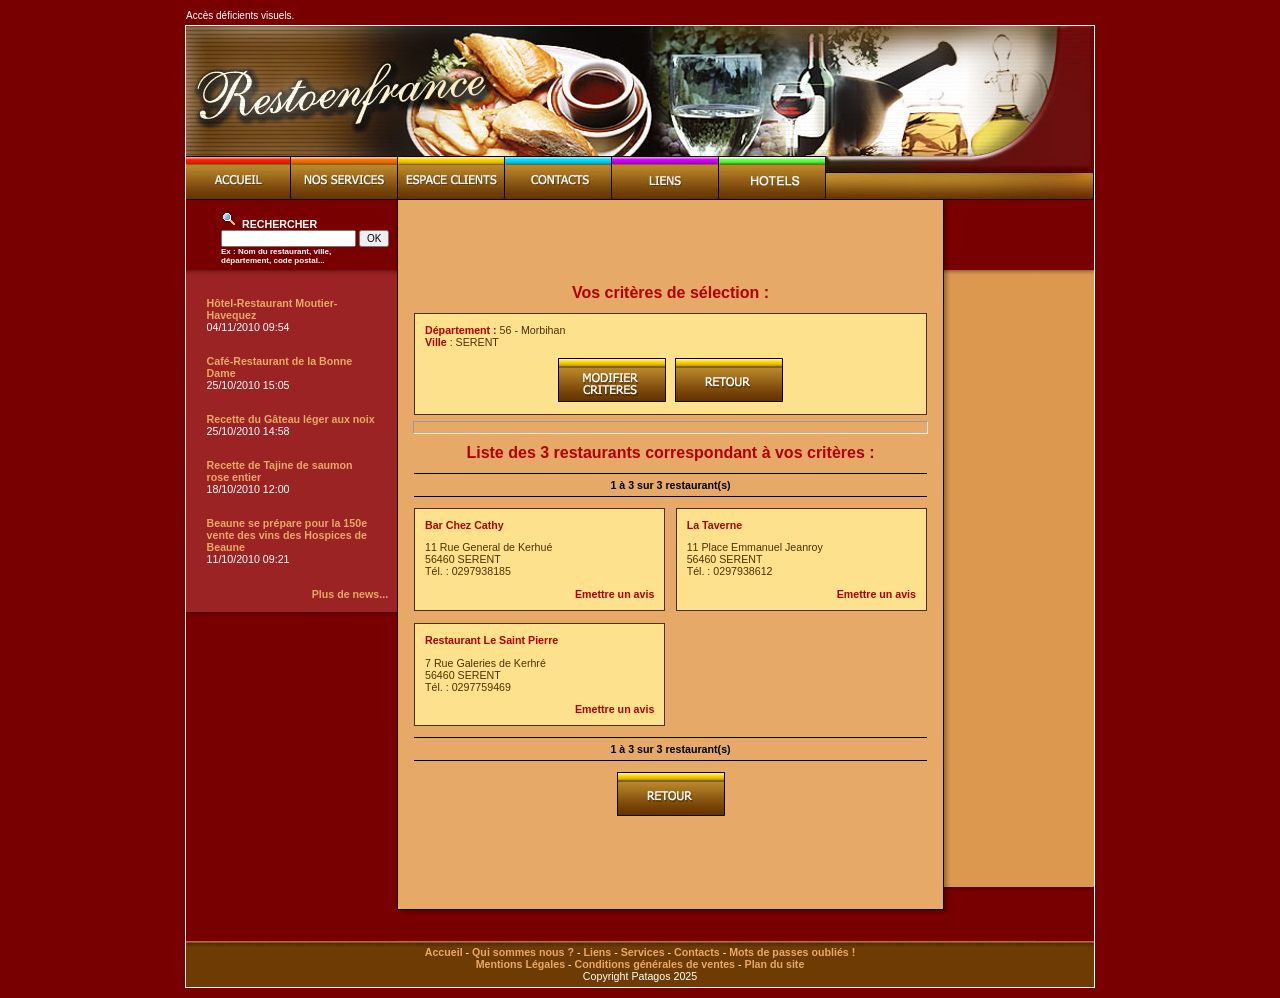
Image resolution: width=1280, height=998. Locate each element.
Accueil (444, 952)
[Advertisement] (671, 242)
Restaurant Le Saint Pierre (491, 640)
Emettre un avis (614, 594)
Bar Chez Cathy (464, 525)
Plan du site (775, 964)
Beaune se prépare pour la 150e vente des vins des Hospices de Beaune (287, 535)
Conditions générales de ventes (655, 964)
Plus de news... (350, 594)
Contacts (697, 952)
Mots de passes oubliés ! (792, 952)
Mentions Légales (520, 964)
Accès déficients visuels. (240, 15)
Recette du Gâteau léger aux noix (291, 419)
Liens (597, 952)
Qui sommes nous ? (523, 952)
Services (643, 952)
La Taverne (714, 525)
